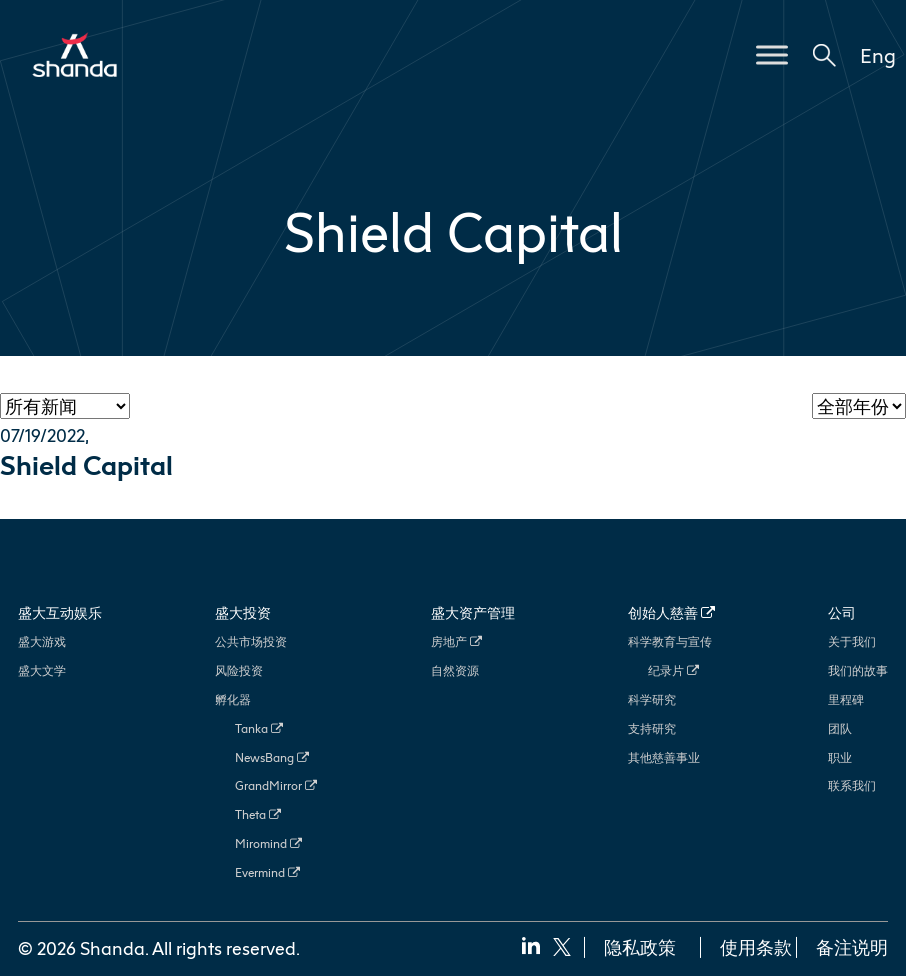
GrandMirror (276, 785)
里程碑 (846, 699)
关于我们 (852, 641)
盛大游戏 (42, 641)
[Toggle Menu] (772, 54)
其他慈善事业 (664, 757)
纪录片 (673, 670)
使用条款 (756, 947)
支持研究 (652, 728)
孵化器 (233, 699)
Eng (878, 55)
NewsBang (272, 757)
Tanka (259, 728)
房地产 (456, 641)
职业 (840, 757)
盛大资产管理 (473, 612)
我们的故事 (858, 670)
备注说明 (852, 947)
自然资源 (455, 670)
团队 (840, 728)
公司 (842, 612)
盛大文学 (42, 670)
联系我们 (852, 785)
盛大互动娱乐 (60, 612)
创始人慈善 (671, 612)
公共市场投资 (251, 641)
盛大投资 (243, 612)
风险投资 (239, 670)
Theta (258, 814)
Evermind (267, 872)
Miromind (268, 843)
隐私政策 (640, 947)
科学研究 (652, 699)
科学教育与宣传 (670, 641)
